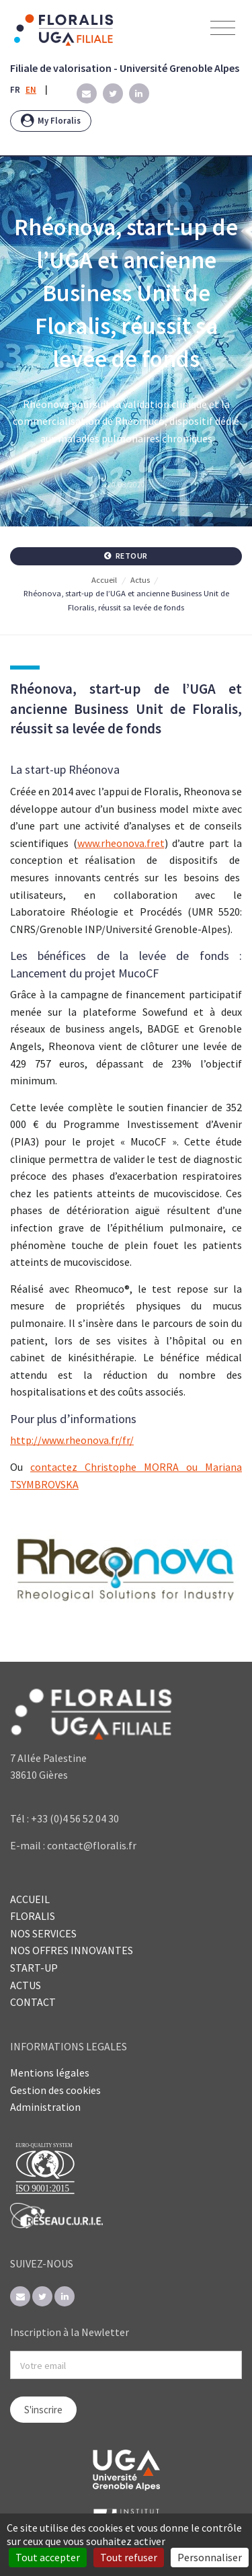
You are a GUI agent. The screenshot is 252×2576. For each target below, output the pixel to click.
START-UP (34, 1967)
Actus (140, 580)
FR (15, 89)
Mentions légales (49, 2072)
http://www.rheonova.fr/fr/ (72, 1440)
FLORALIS (32, 1916)
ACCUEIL (30, 1899)
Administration (45, 2107)
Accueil (104, 580)
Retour (126, 556)
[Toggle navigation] (223, 28)
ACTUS (25, 1985)
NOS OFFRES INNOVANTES (71, 1950)
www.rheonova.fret (121, 843)
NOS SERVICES (43, 1933)
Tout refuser (128, 2557)
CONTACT (33, 2002)
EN (31, 89)
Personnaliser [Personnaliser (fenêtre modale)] (209, 2557)
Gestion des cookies (55, 2090)
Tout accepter (47, 2557)
